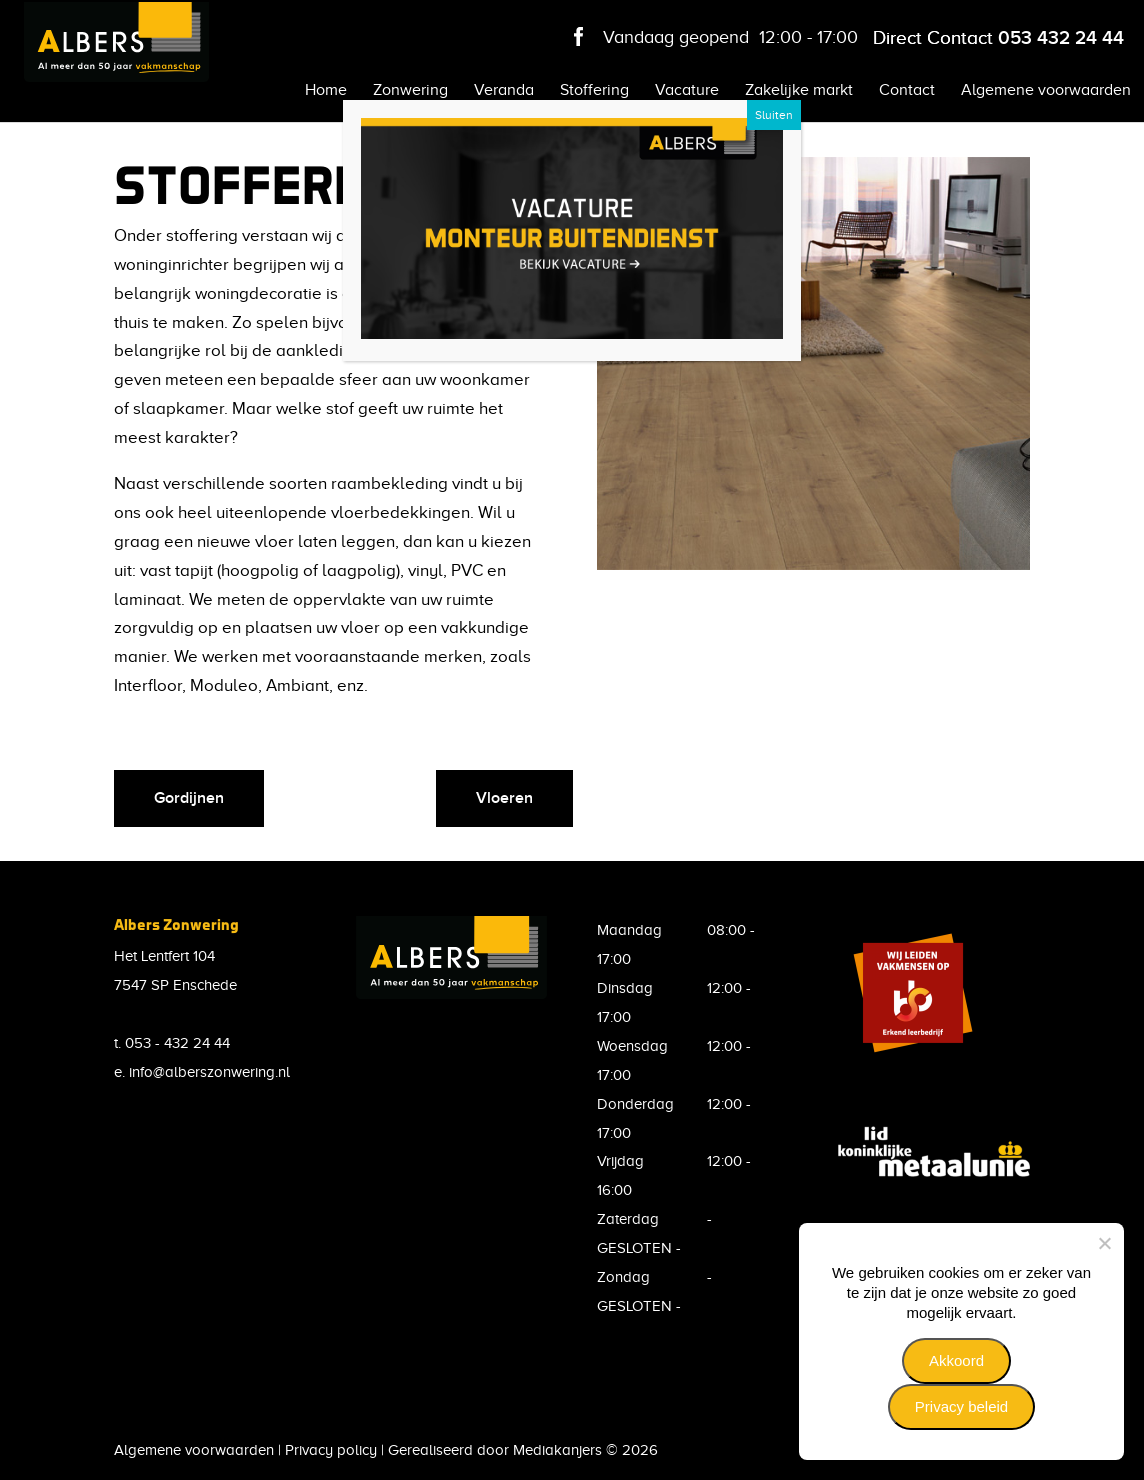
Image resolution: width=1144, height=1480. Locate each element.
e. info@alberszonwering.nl (202, 1072)
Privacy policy (331, 1450)
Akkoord (956, 1360)
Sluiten (774, 115)
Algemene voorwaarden (194, 1450)
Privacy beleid (961, 1406)
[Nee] (1104, 1243)
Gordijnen (189, 798)
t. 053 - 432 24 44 (172, 1043)
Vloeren (504, 798)
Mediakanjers (557, 1450)
